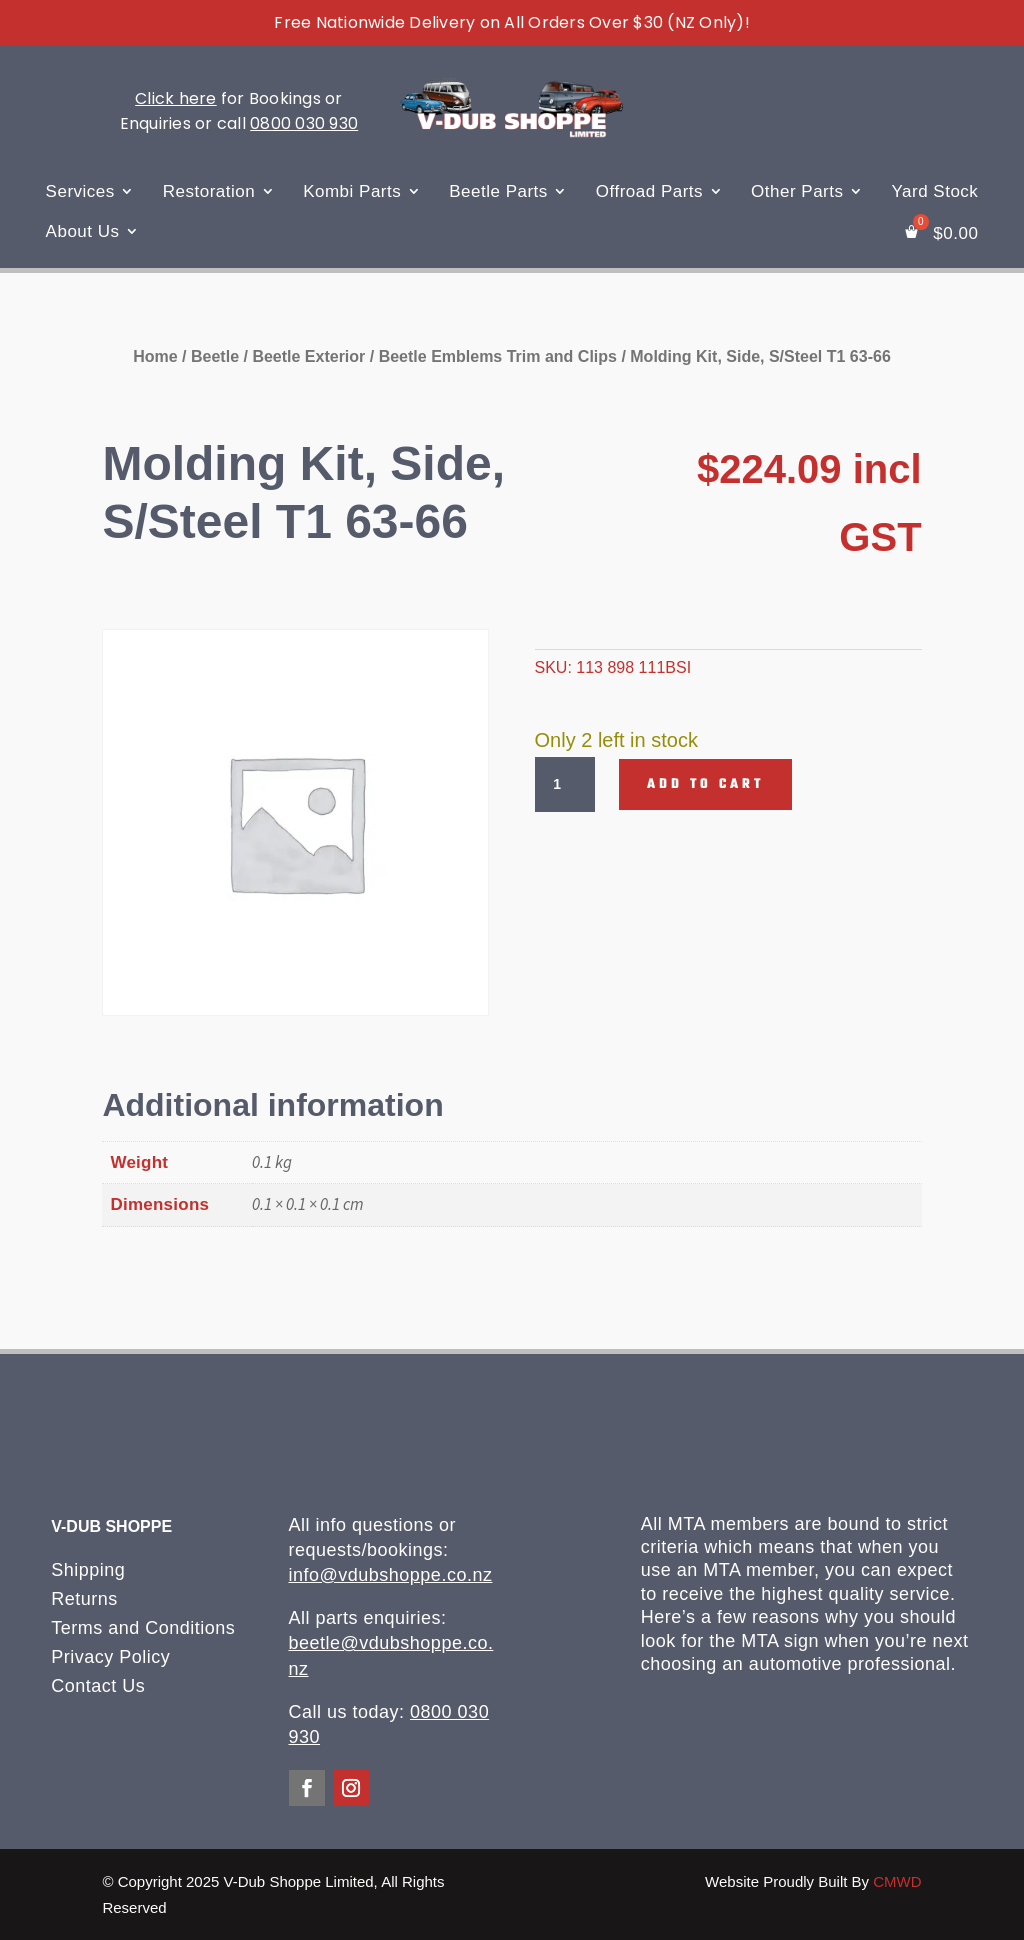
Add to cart (705, 784)
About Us (83, 231)
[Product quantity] (565, 785)
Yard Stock (934, 191)
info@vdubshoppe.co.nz (391, 1575)
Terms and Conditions (143, 1628)
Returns (84, 1599)
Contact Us (98, 1686)
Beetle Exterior (308, 356)
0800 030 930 (304, 123)
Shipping (88, 1570)
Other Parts (797, 191)
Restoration (209, 191)
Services (80, 191)
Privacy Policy (110, 1657)
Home (155, 356)
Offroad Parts (649, 191)
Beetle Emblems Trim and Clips (498, 356)
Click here (176, 98)
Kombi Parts (352, 191)
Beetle (215, 356)
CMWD (897, 1881)
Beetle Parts (498, 191)
